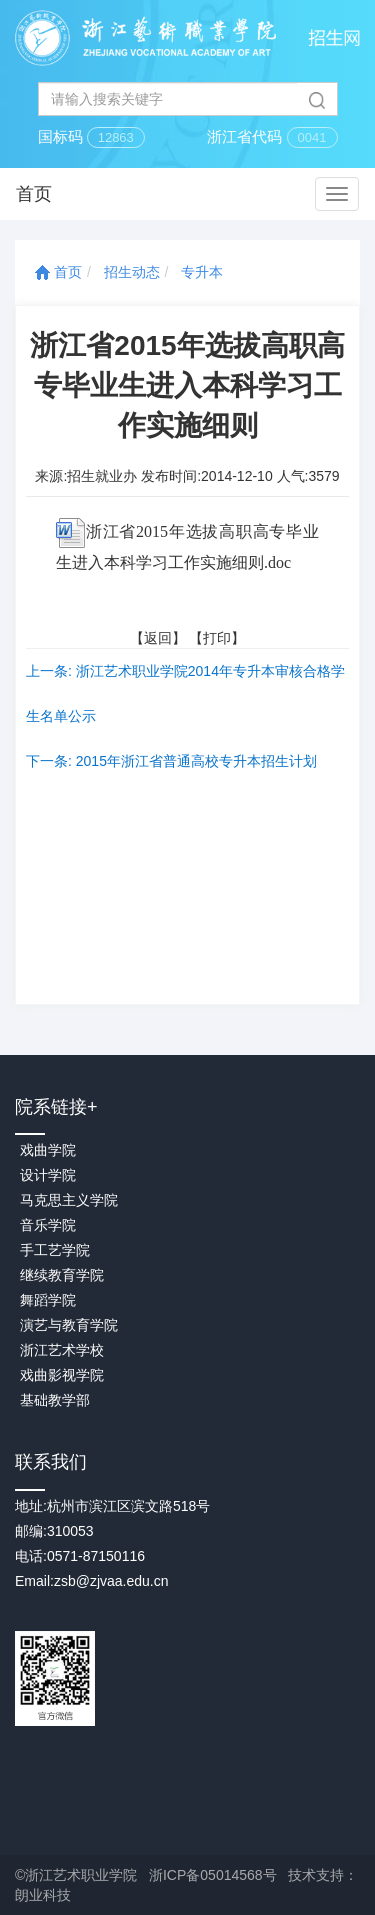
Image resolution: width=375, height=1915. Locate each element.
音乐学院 (48, 1225)
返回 (158, 638)
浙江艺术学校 (62, 1350)
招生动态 (132, 272)
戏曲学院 (48, 1150)
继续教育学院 (62, 1275)
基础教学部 (55, 1400)
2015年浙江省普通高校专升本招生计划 (196, 761)
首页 (58, 272)
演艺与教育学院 (69, 1325)
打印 (217, 638)
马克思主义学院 (69, 1200)
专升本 (202, 272)
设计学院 (48, 1175)
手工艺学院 (55, 1250)
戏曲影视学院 (62, 1375)
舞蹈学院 (48, 1300)
